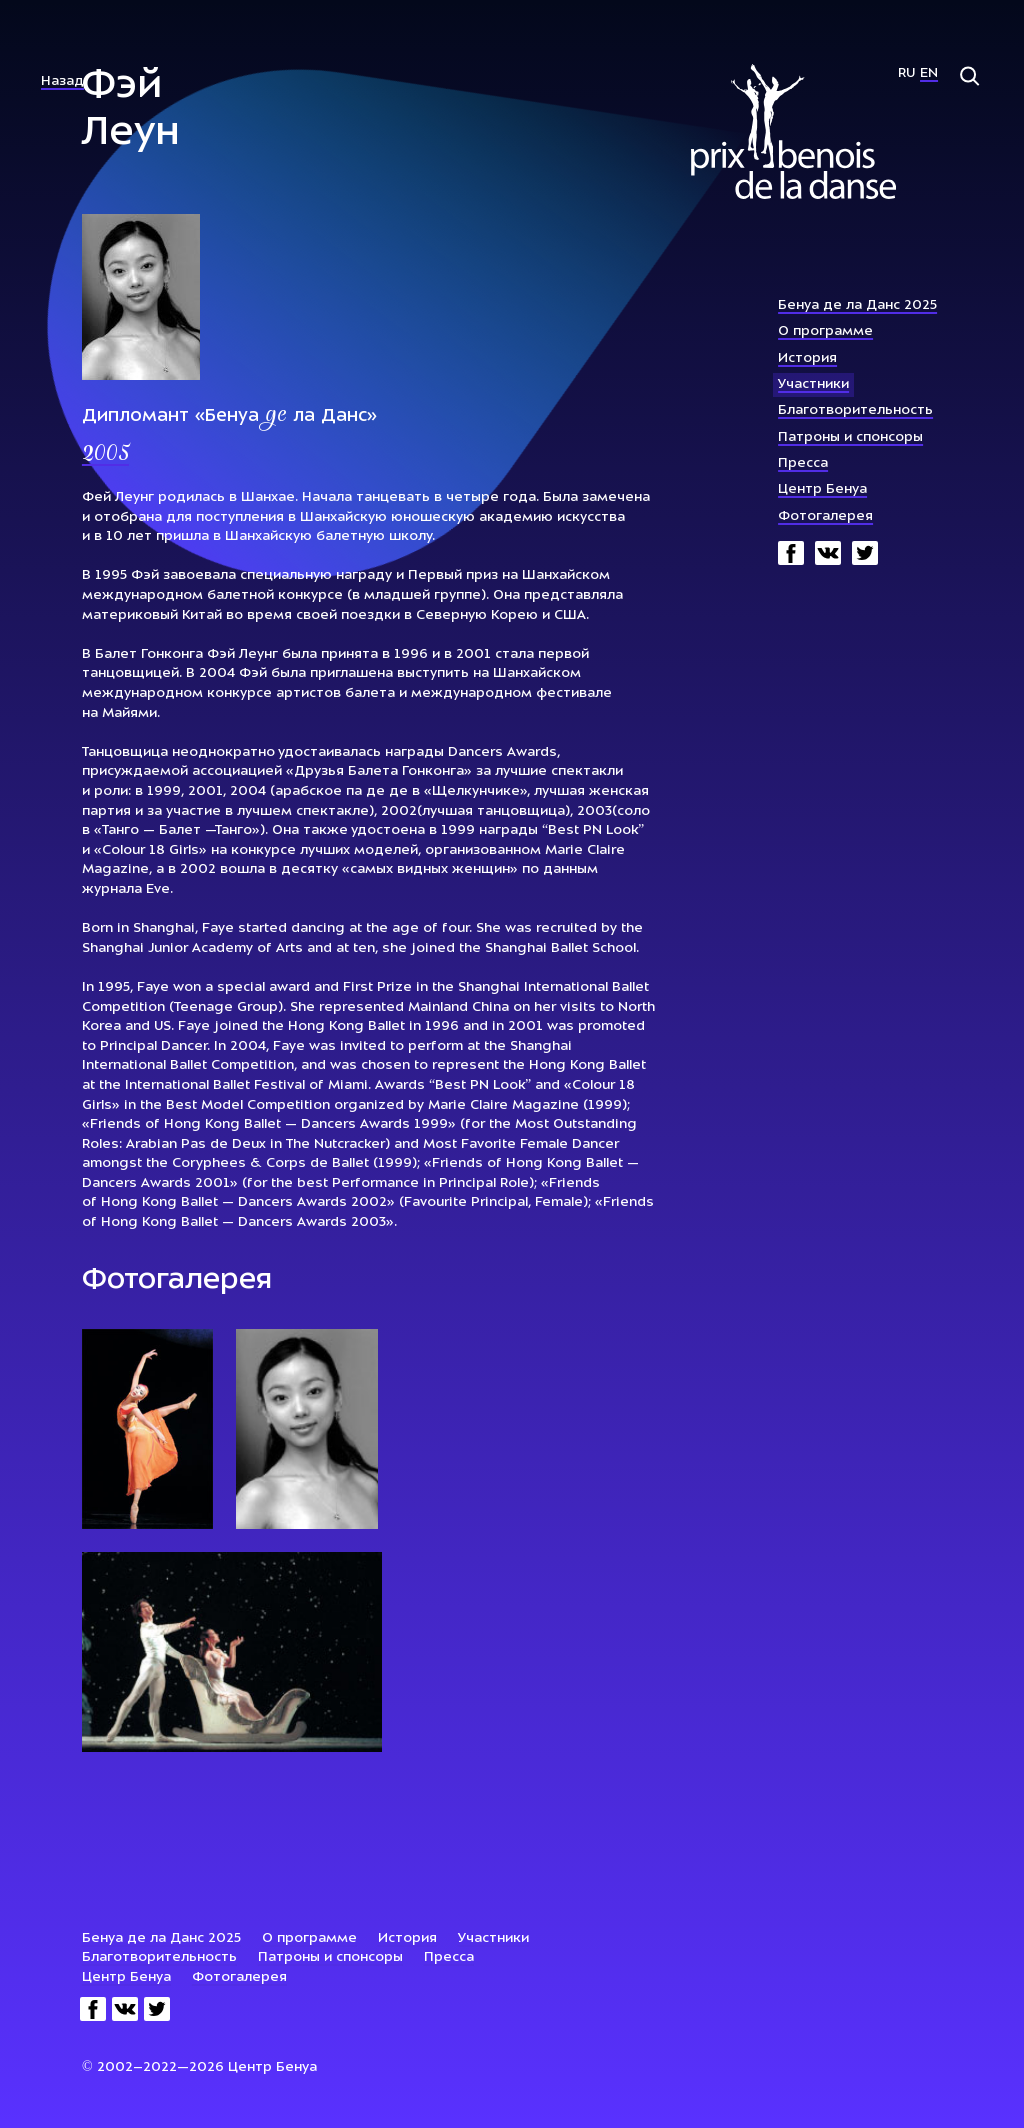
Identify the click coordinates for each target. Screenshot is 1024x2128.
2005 (105, 455)
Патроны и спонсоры (850, 437)
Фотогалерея (825, 516)
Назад (62, 81)
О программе (825, 331)
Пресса (803, 463)
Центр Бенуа (822, 489)
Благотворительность (855, 410)
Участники (813, 384)
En (929, 73)
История (807, 358)
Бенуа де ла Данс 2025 (857, 305)
